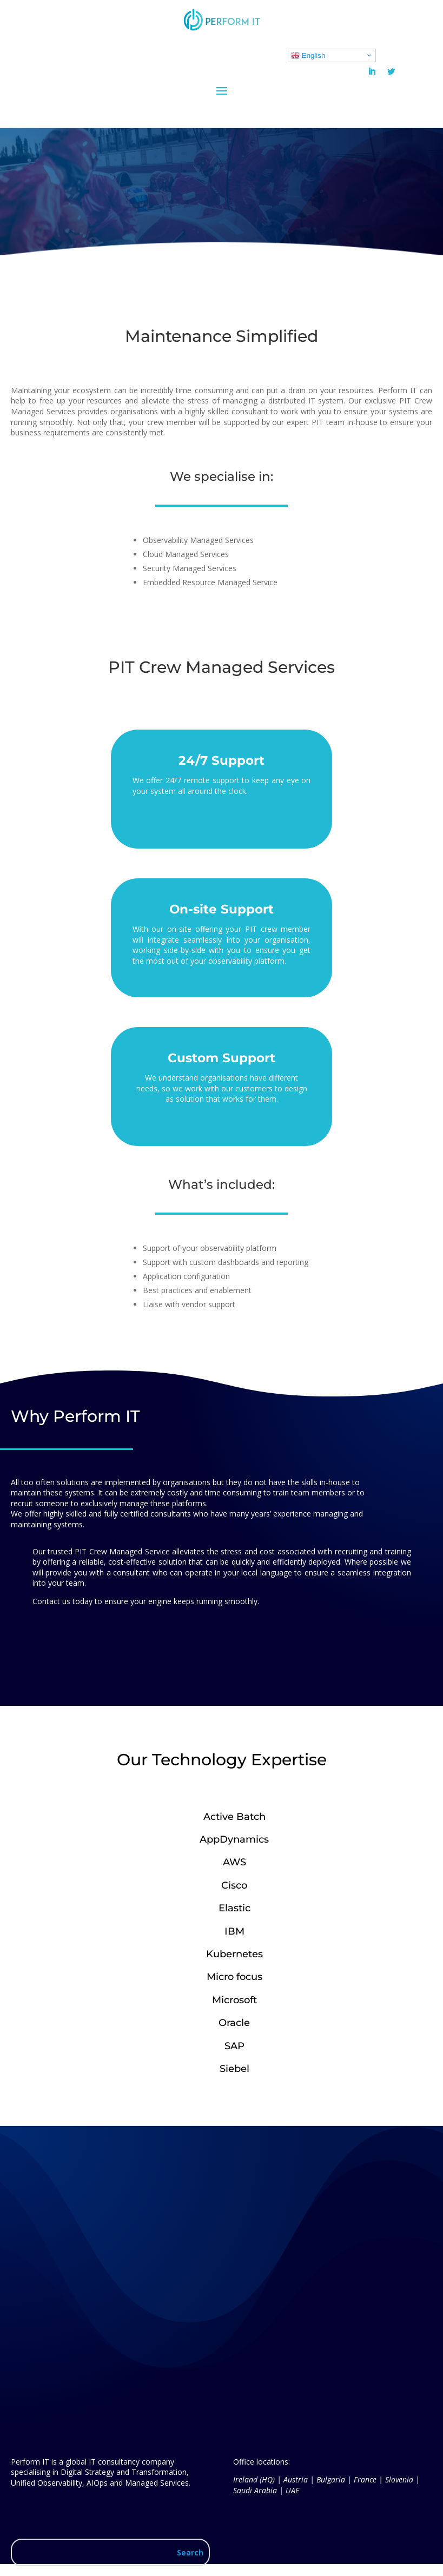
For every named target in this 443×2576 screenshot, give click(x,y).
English (308, 55)
